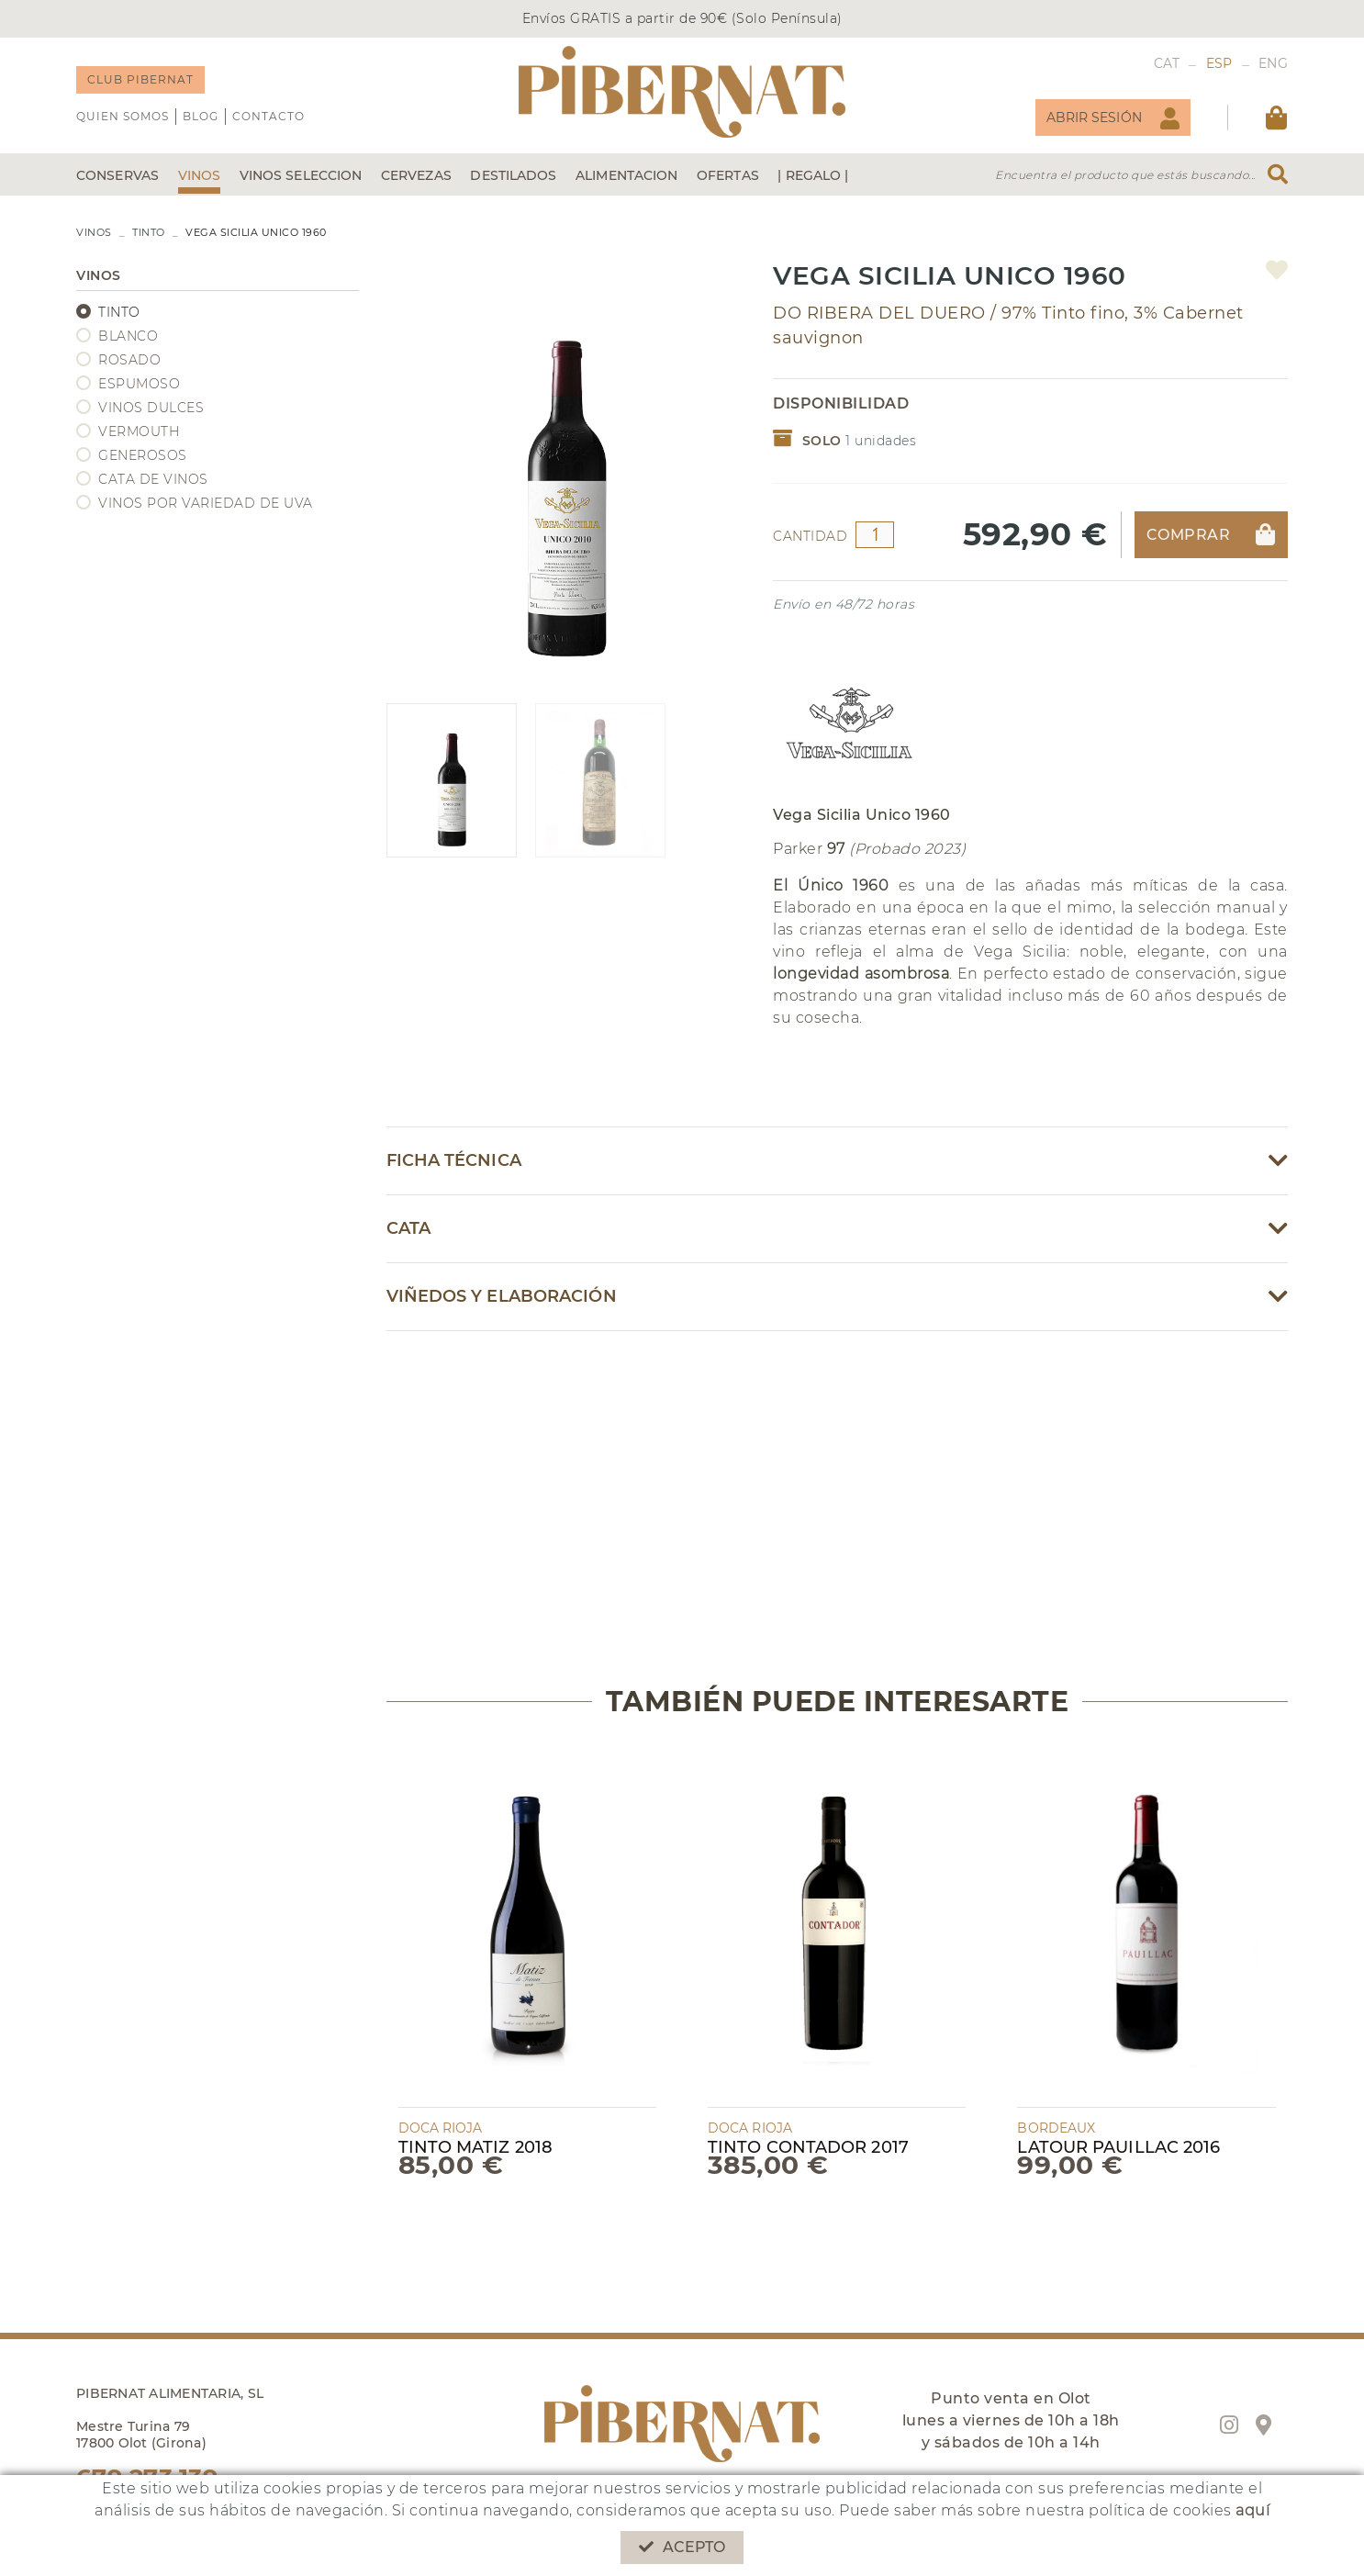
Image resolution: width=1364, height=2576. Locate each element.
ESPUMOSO (139, 383)
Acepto (682, 2547)
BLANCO (128, 336)
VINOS (94, 232)
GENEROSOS (142, 455)
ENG (1273, 63)
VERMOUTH (138, 431)
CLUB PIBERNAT (140, 79)
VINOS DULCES (151, 407)
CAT (1167, 63)
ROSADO (129, 360)
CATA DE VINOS (153, 479)
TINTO (148, 232)
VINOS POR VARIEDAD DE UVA (205, 503)
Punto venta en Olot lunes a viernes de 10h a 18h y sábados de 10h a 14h (1011, 2420)
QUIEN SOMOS (122, 116)
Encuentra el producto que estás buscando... (1125, 175)
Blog (200, 116)
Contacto (268, 116)
